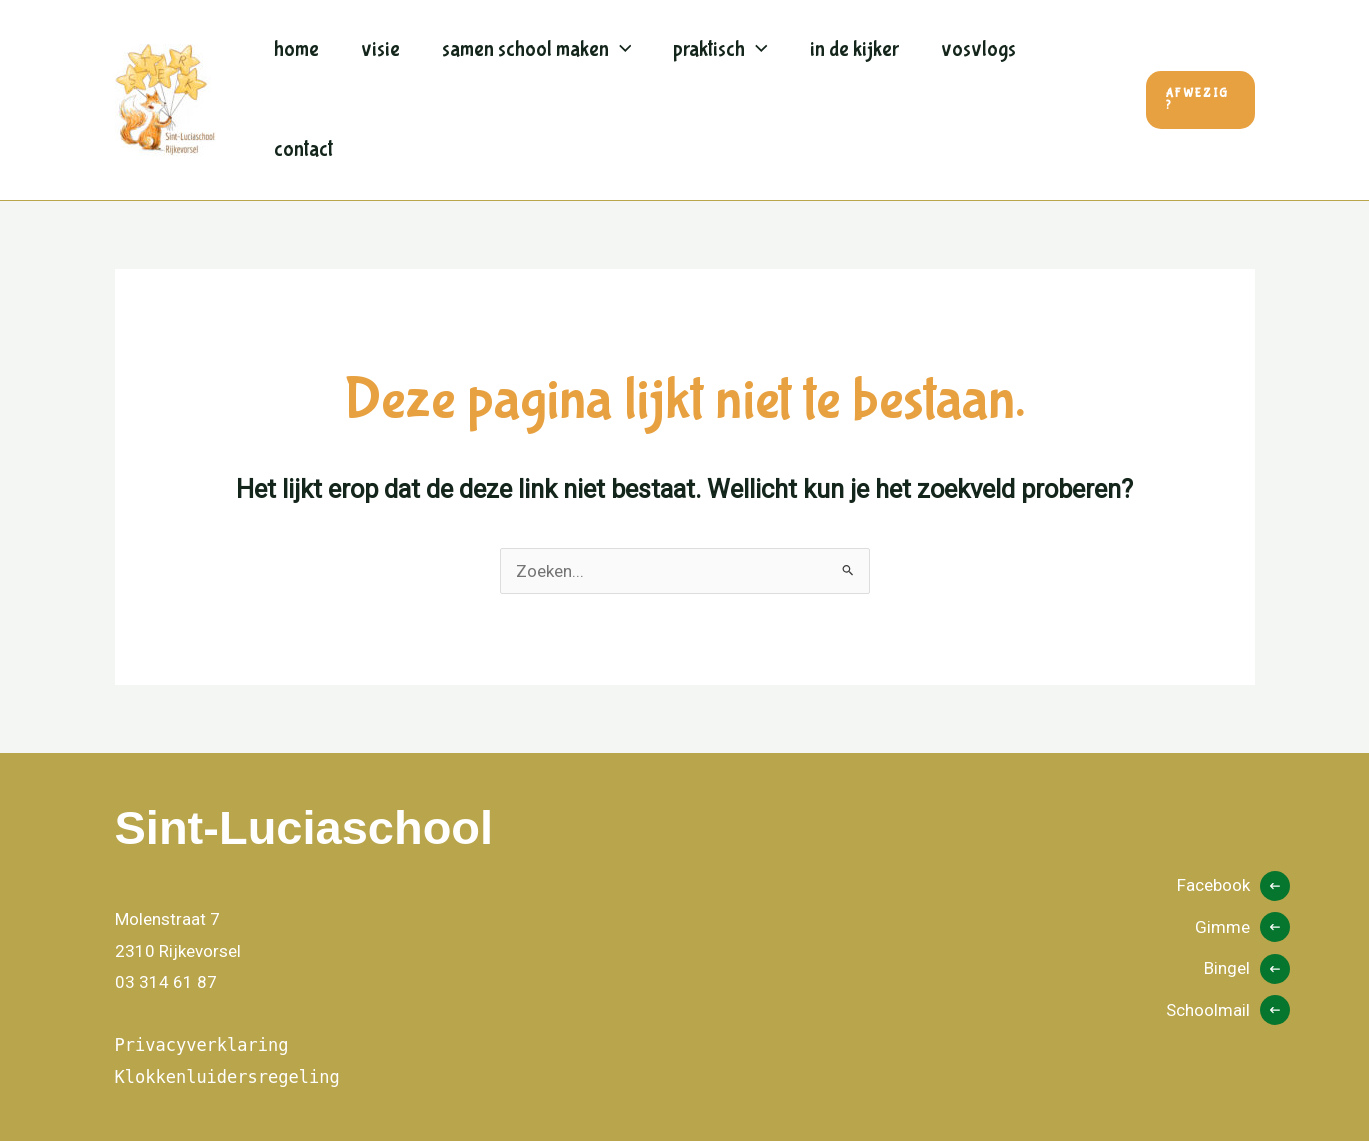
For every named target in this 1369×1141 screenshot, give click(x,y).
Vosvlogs (978, 49)
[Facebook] (1233, 886)
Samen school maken (537, 50)
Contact (303, 149)
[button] (1200, 100)
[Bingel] (1247, 969)
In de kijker (854, 49)
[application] (620, 50)
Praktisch (720, 50)
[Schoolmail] (1228, 1011)
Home (296, 49)
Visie (380, 49)
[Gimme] (1242, 928)
